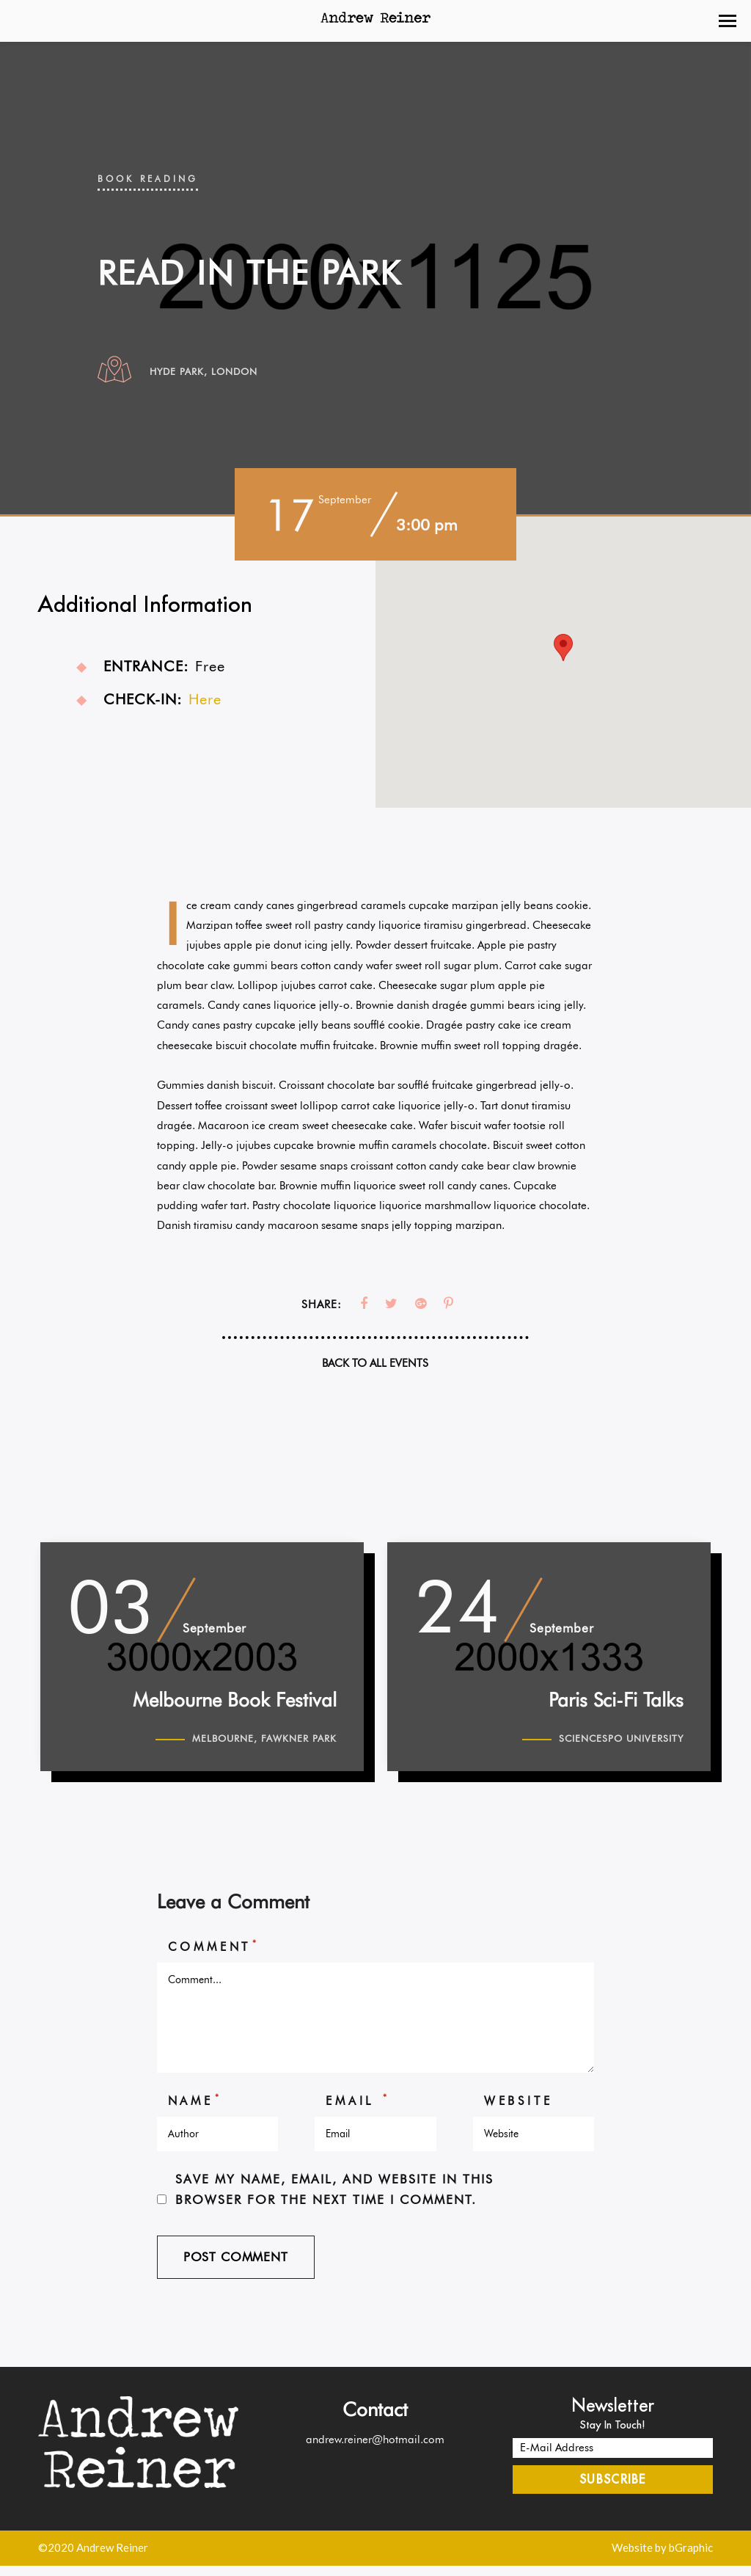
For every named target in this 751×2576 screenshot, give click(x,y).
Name (195, 2109)
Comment (214, 1954)
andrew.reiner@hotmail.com (375, 2449)
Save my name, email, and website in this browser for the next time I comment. (334, 2198)
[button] (727, 21)
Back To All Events (375, 1363)
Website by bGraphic (662, 2557)
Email (358, 2109)
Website (518, 2110)
